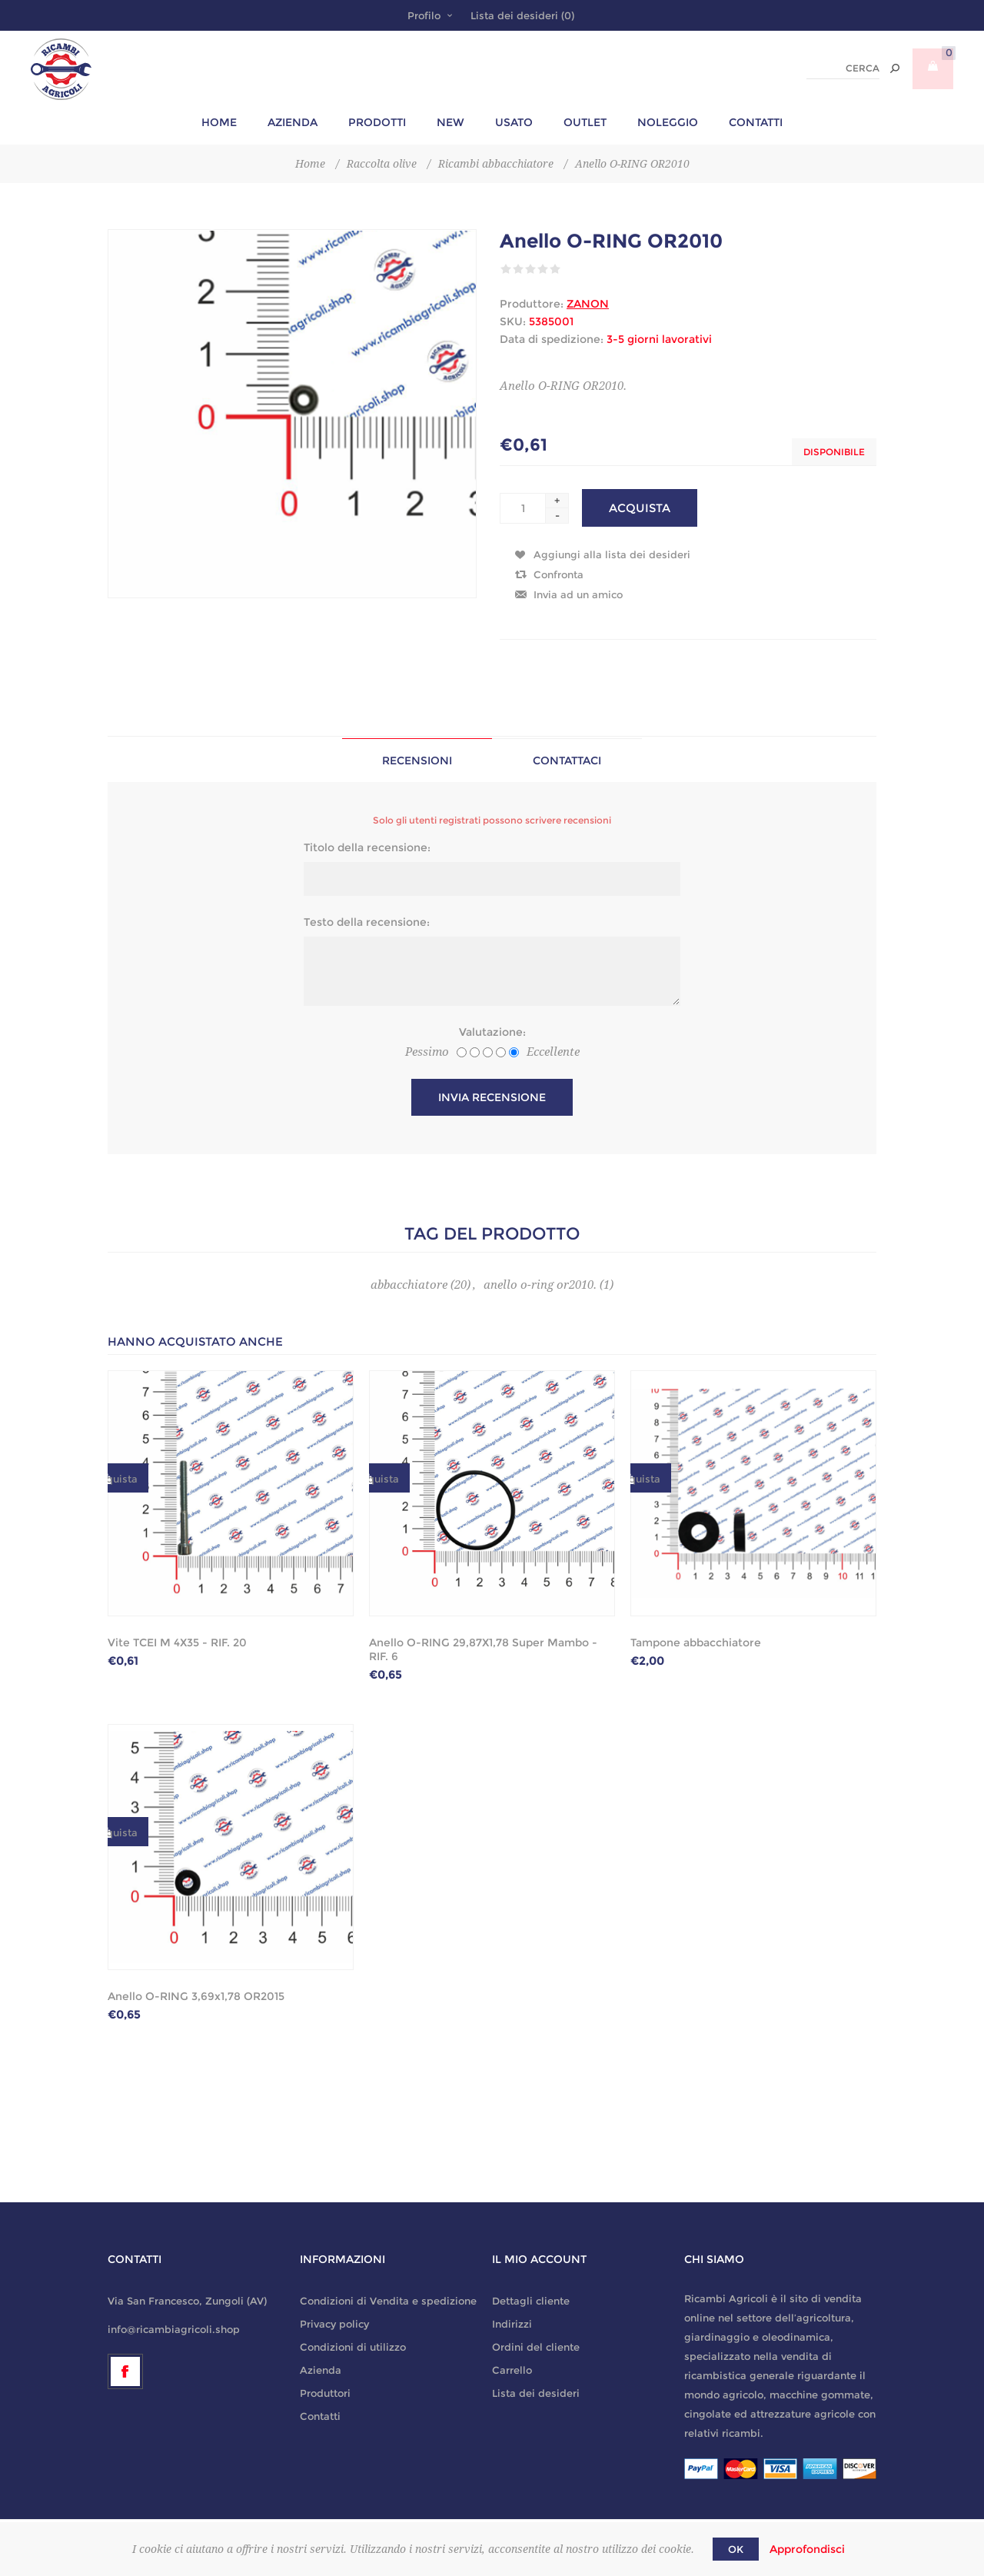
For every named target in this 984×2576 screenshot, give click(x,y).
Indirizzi (512, 2324)
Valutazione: (492, 1032)
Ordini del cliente (536, 2347)
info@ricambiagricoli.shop (174, 2329)
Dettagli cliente (531, 2301)
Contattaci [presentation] (567, 760)
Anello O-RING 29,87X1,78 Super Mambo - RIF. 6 (483, 1649)
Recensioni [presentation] (417, 760)
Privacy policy (334, 2324)
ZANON (588, 304)
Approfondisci (807, 2549)
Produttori (325, 2393)
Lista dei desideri (536, 2393)
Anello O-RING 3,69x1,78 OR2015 (196, 1996)
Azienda (320, 2370)
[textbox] (842, 68)
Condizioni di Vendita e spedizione (388, 2301)
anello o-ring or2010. (540, 1285)
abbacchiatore (409, 1285)
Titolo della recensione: (367, 847)
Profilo (423, 15)
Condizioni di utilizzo (353, 2347)
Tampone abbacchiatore (695, 1642)
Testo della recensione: (367, 922)
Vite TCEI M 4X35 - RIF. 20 (177, 1642)
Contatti (320, 2416)
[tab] (417, 760)
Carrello (512, 2370)
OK (735, 2549)
